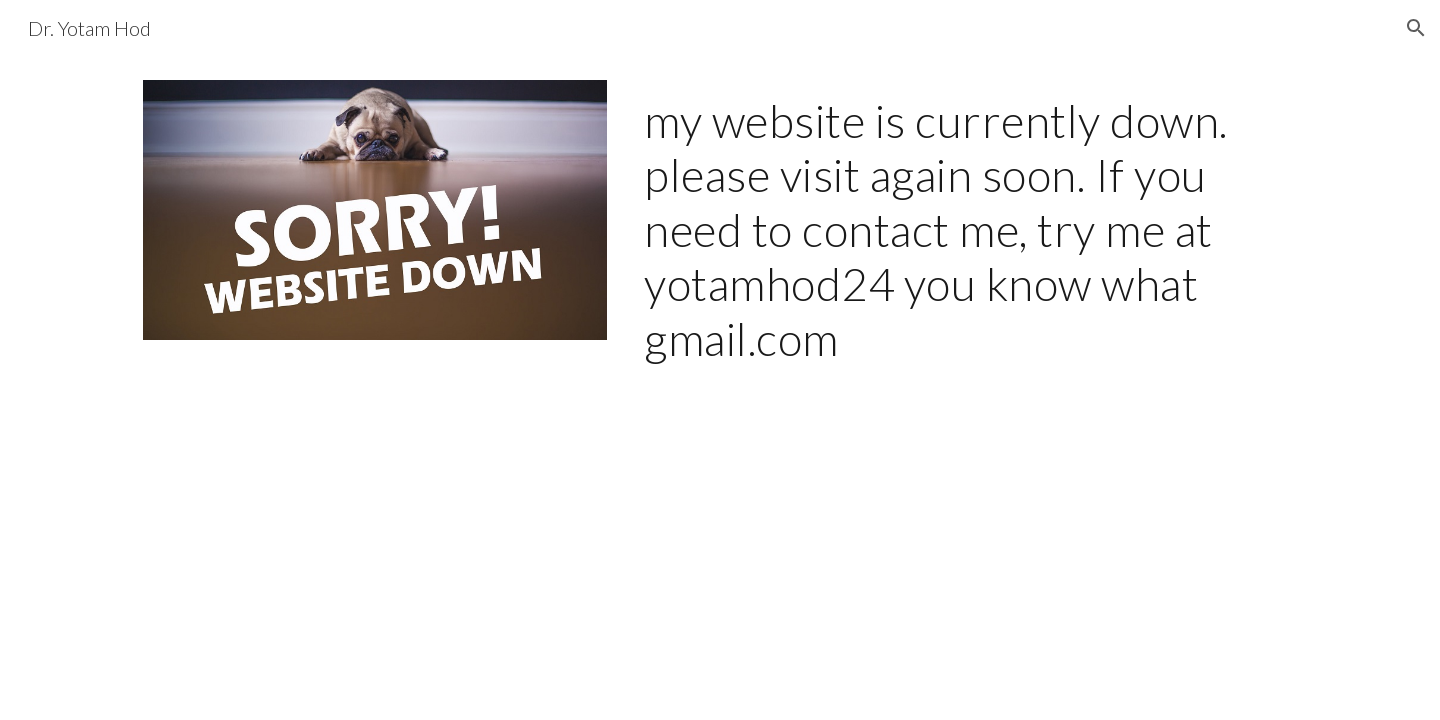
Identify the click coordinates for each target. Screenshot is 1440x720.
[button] (1416, 28)
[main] (966, 230)
